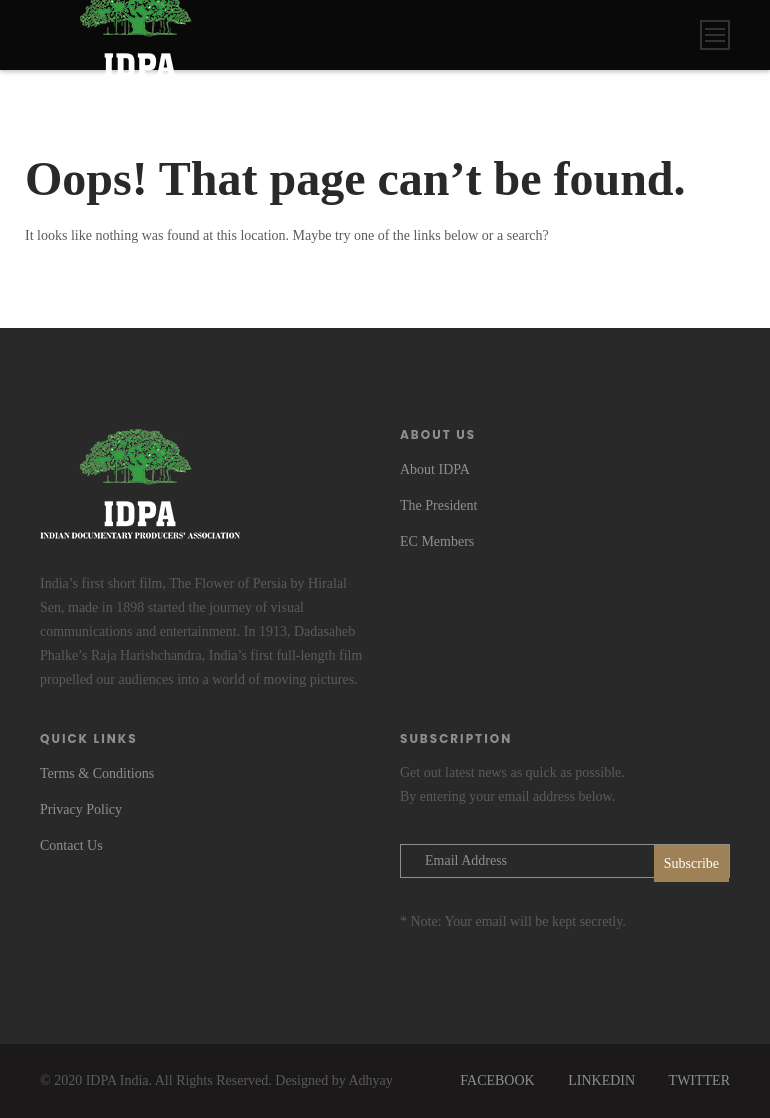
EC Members (437, 541)
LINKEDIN (601, 1080)
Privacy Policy (81, 809)
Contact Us (71, 845)
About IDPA (435, 469)
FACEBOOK (497, 1080)
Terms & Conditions (97, 773)
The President (438, 505)
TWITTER (699, 1080)
